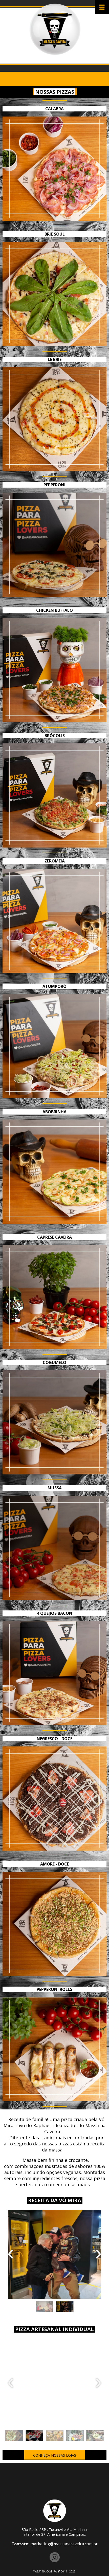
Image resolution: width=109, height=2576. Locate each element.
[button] (44, 2306)
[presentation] (11, 2254)
